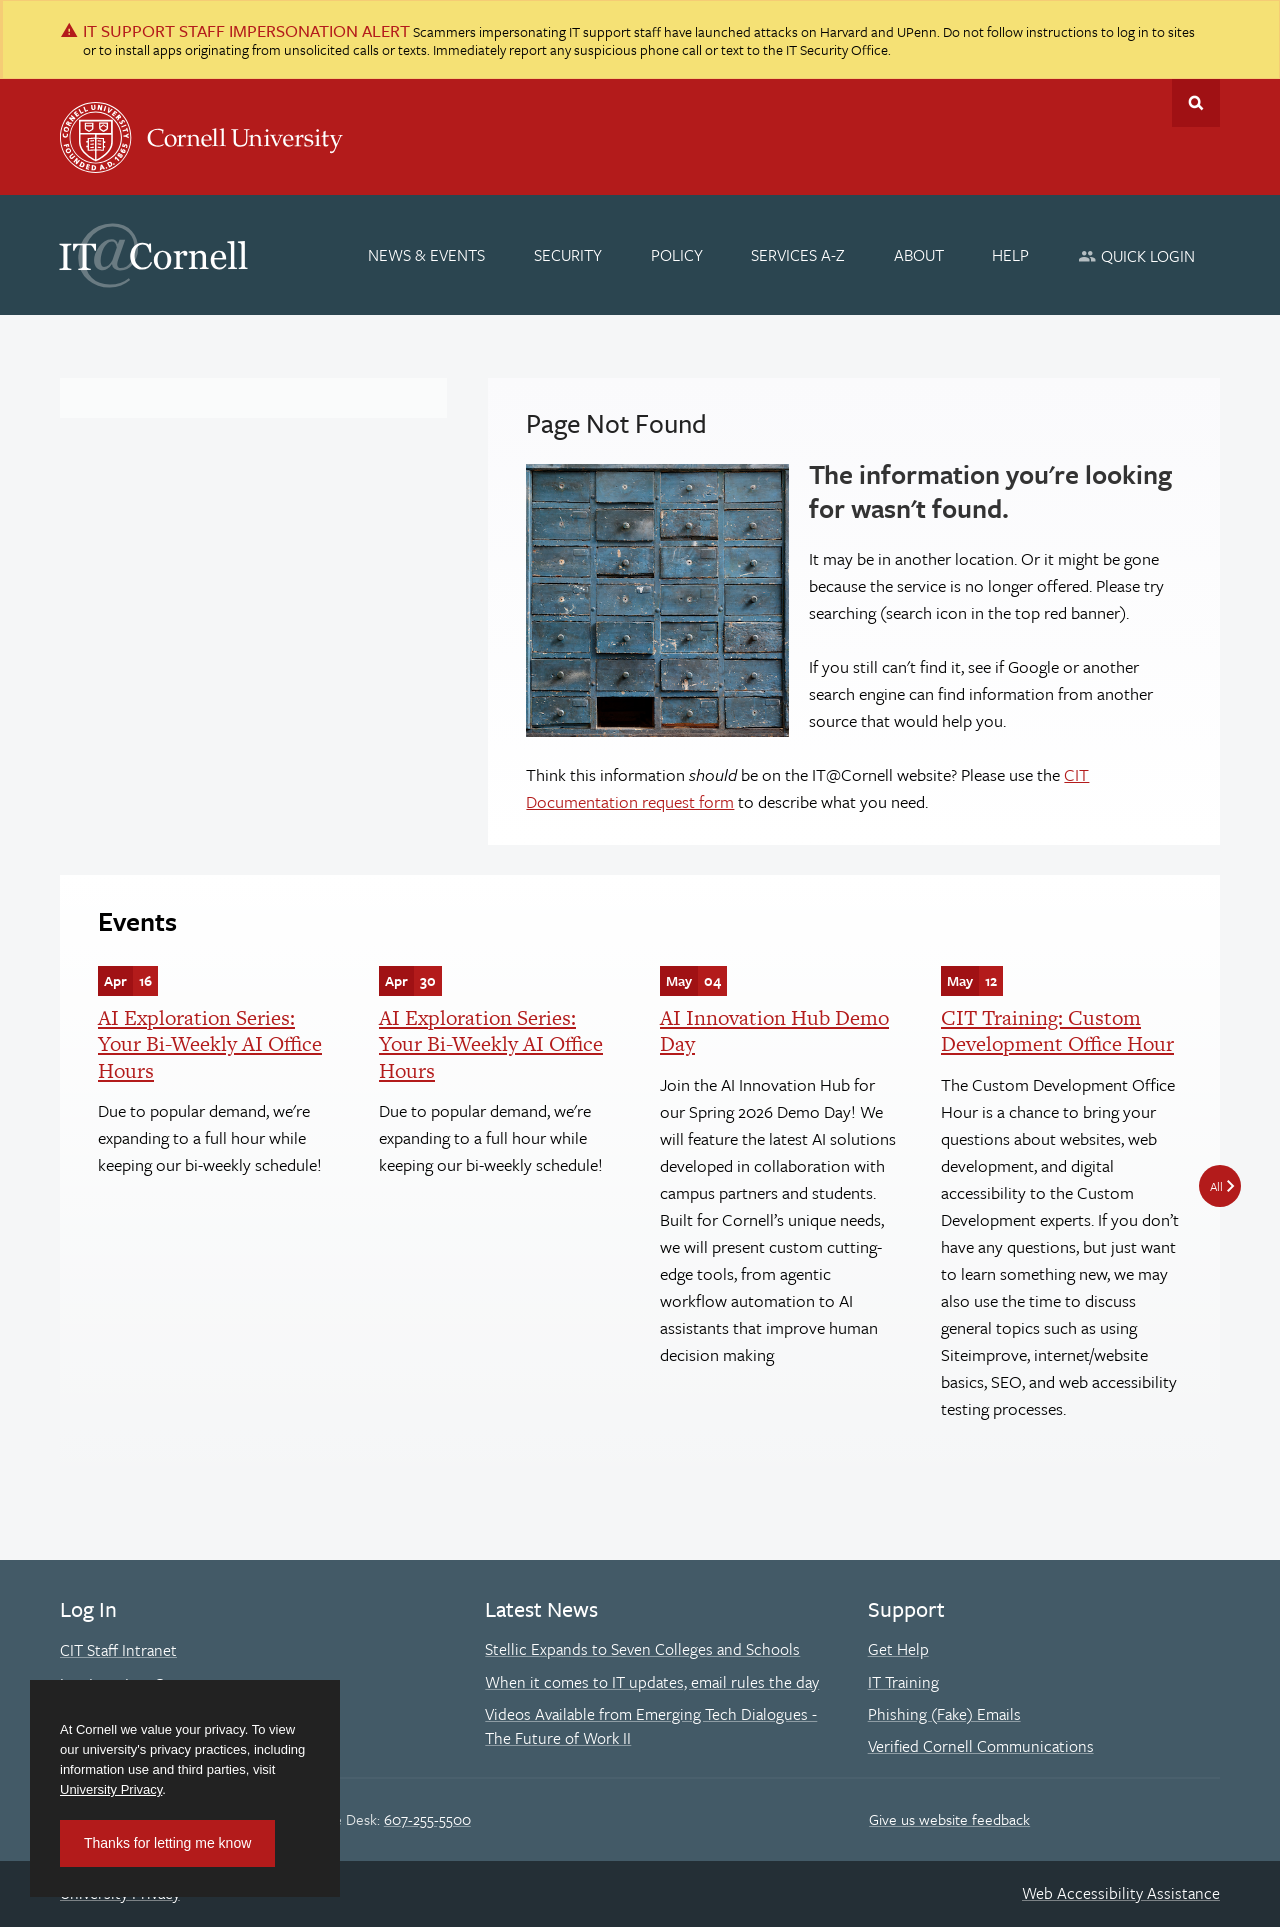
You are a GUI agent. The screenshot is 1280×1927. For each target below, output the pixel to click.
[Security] (568, 255)
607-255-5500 (427, 1819)
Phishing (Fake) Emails (944, 1714)
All (1216, 1186)
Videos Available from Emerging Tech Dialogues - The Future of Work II (651, 1726)
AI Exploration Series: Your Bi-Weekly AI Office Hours (210, 1044)
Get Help (898, 1649)
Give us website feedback (949, 1819)
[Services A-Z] (798, 255)
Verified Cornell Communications (981, 1746)
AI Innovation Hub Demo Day (774, 1030)
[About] (919, 255)
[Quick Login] (1136, 255)
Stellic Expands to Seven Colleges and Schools (642, 1649)
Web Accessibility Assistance (1121, 1893)
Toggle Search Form (1196, 103)
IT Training (903, 1682)
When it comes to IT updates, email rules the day (652, 1682)
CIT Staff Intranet (118, 1650)
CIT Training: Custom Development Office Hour (1057, 1030)
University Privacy (111, 1789)
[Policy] (677, 255)
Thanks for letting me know (167, 1843)
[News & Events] (427, 255)
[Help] (1011, 255)
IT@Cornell (154, 256)
